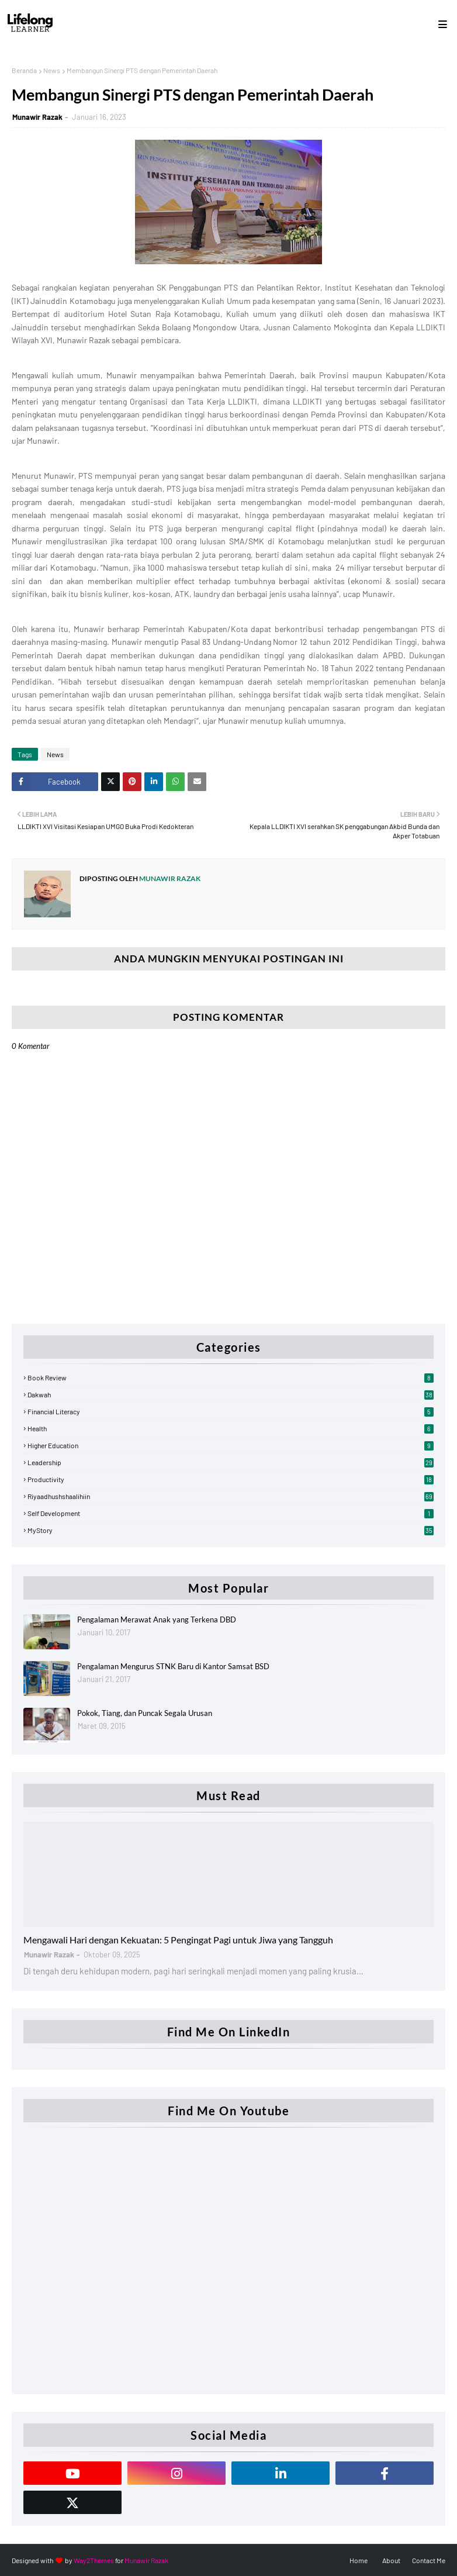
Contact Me (428, 2560)
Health (230, 1428)
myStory (230, 1530)
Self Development (230, 1513)
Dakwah (230, 1394)
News (51, 70)
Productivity (230, 1479)
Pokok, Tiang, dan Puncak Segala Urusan (144, 1713)
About (391, 2560)
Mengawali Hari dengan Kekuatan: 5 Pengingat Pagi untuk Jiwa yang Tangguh (178, 1939)
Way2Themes (94, 2560)
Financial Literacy (230, 1411)
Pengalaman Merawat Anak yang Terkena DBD (156, 1619)
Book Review (230, 1377)
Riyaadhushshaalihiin (230, 1496)
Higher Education (230, 1445)
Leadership (230, 1462)
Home (358, 2560)
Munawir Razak (37, 117)
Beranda (24, 70)
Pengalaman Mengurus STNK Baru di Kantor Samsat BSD (173, 1666)
